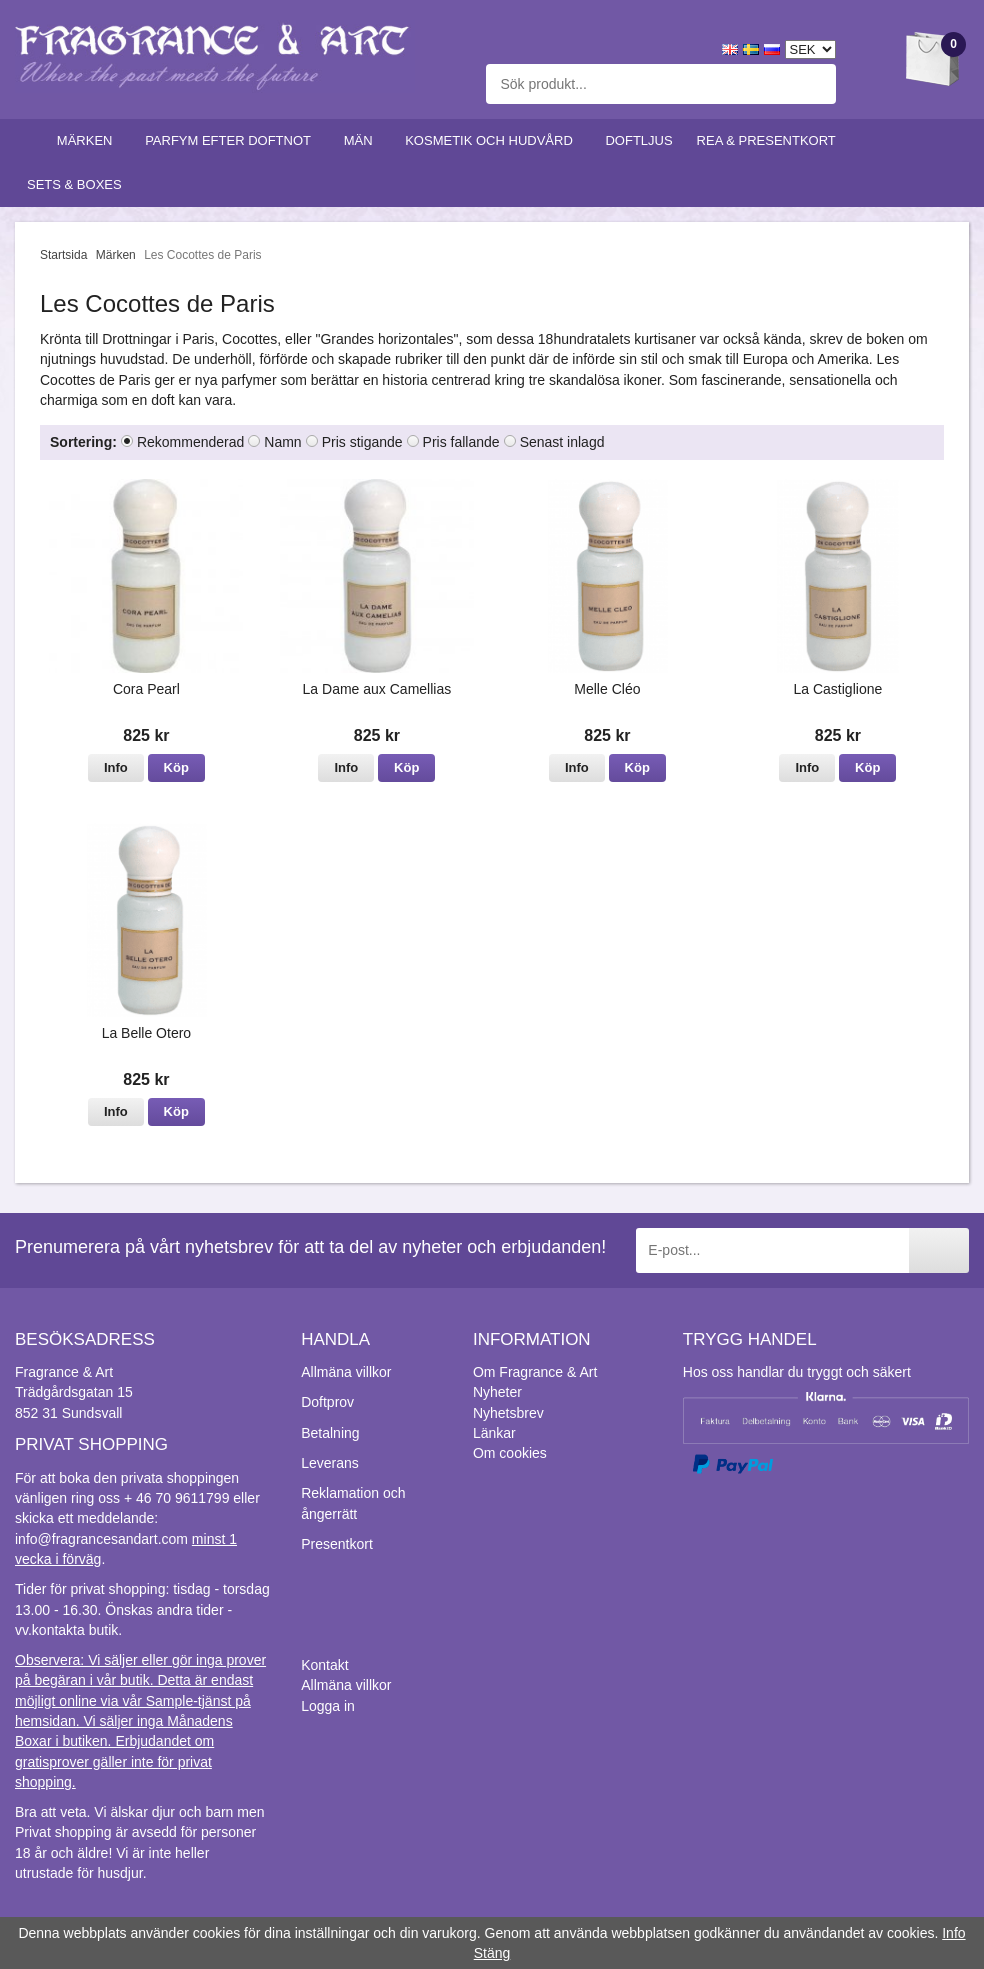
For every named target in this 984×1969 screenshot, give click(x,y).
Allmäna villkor (346, 1372)
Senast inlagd (562, 442)
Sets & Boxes (78, 184)
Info (116, 767)
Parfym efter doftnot (232, 140)
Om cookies (510, 1453)
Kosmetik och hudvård (493, 140)
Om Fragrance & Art (535, 1372)
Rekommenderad (190, 442)
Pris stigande (362, 442)
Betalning (330, 1433)
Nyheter (497, 1392)
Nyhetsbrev (508, 1413)
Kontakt (324, 1665)
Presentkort (337, 1544)
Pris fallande (461, 442)
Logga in (328, 1706)
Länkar (494, 1433)
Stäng (492, 1953)
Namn (282, 442)
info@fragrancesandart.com (101, 1539)
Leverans (330, 1463)
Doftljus (638, 140)
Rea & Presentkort (771, 140)
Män (363, 140)
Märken (89, 140)
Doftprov (327, 1402)
